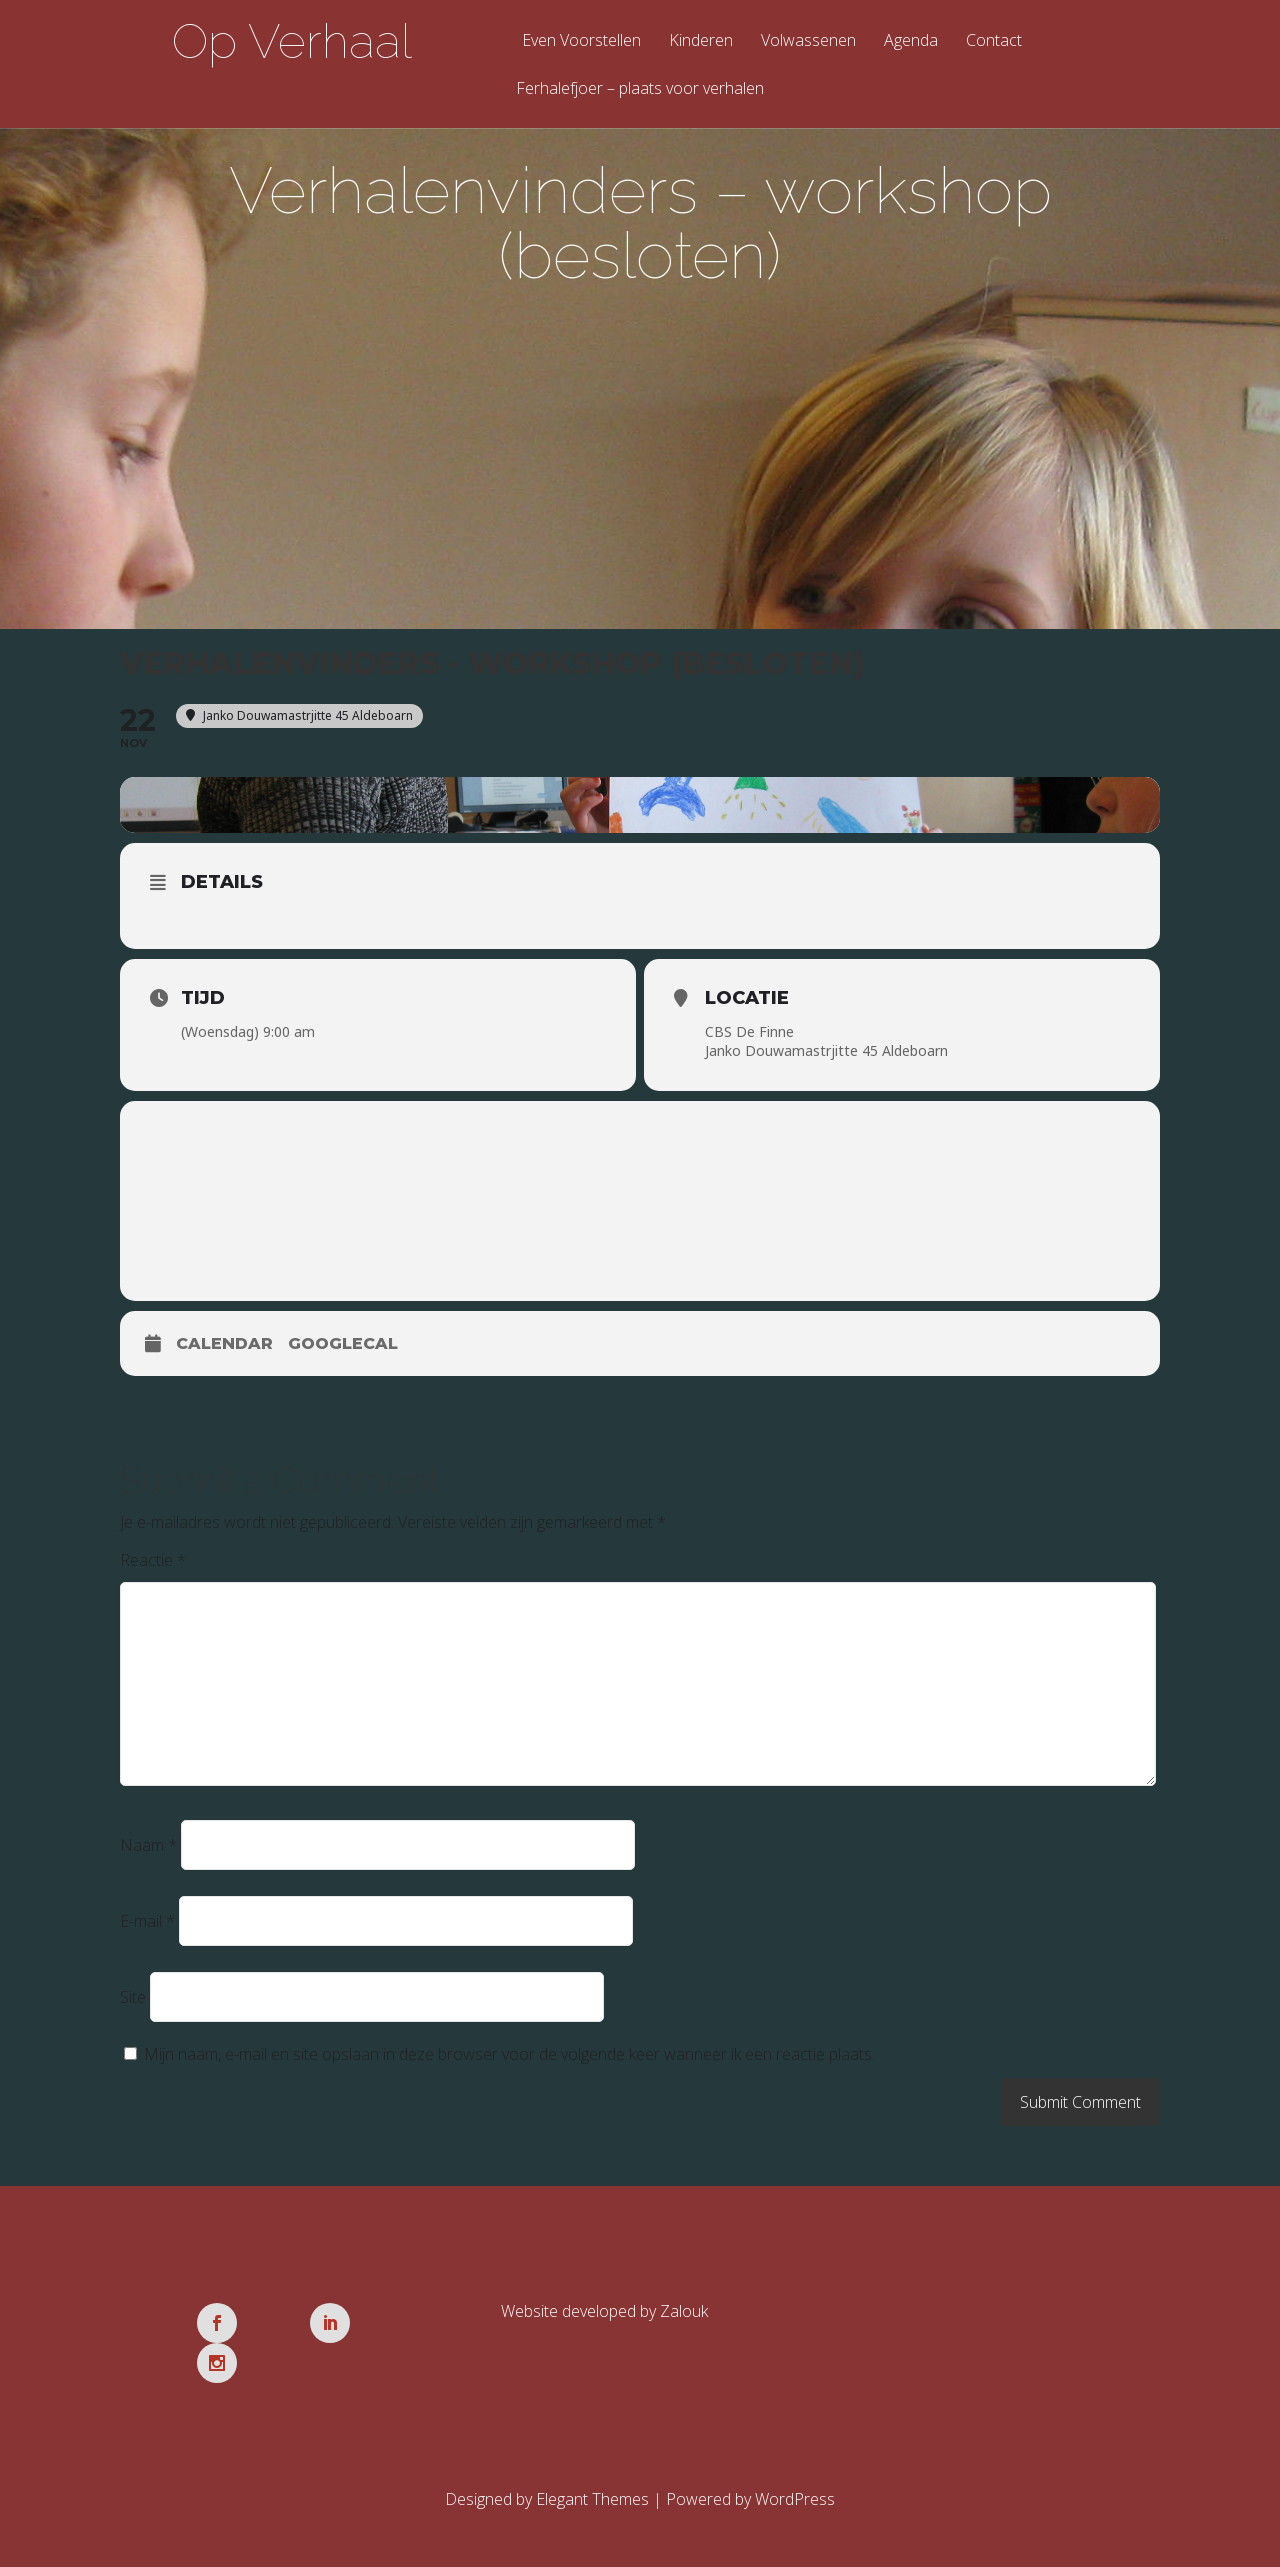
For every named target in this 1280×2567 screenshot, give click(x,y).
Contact (994, 41)
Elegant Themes (592, 2463)
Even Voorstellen (581, 41)
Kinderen (701, 41)
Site (133, 2001)
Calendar (224, 1347)
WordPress (795, 2463)
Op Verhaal (292, 41)
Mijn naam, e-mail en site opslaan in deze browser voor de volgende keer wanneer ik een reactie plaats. (509, 2058)
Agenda (911, 41)
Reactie (153, 1564)
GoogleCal (343, 1347)
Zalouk (684, 2315)
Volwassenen (808, 41)
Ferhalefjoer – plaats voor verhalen (640, 89)
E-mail (147, 1925)
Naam (148, 1849)
